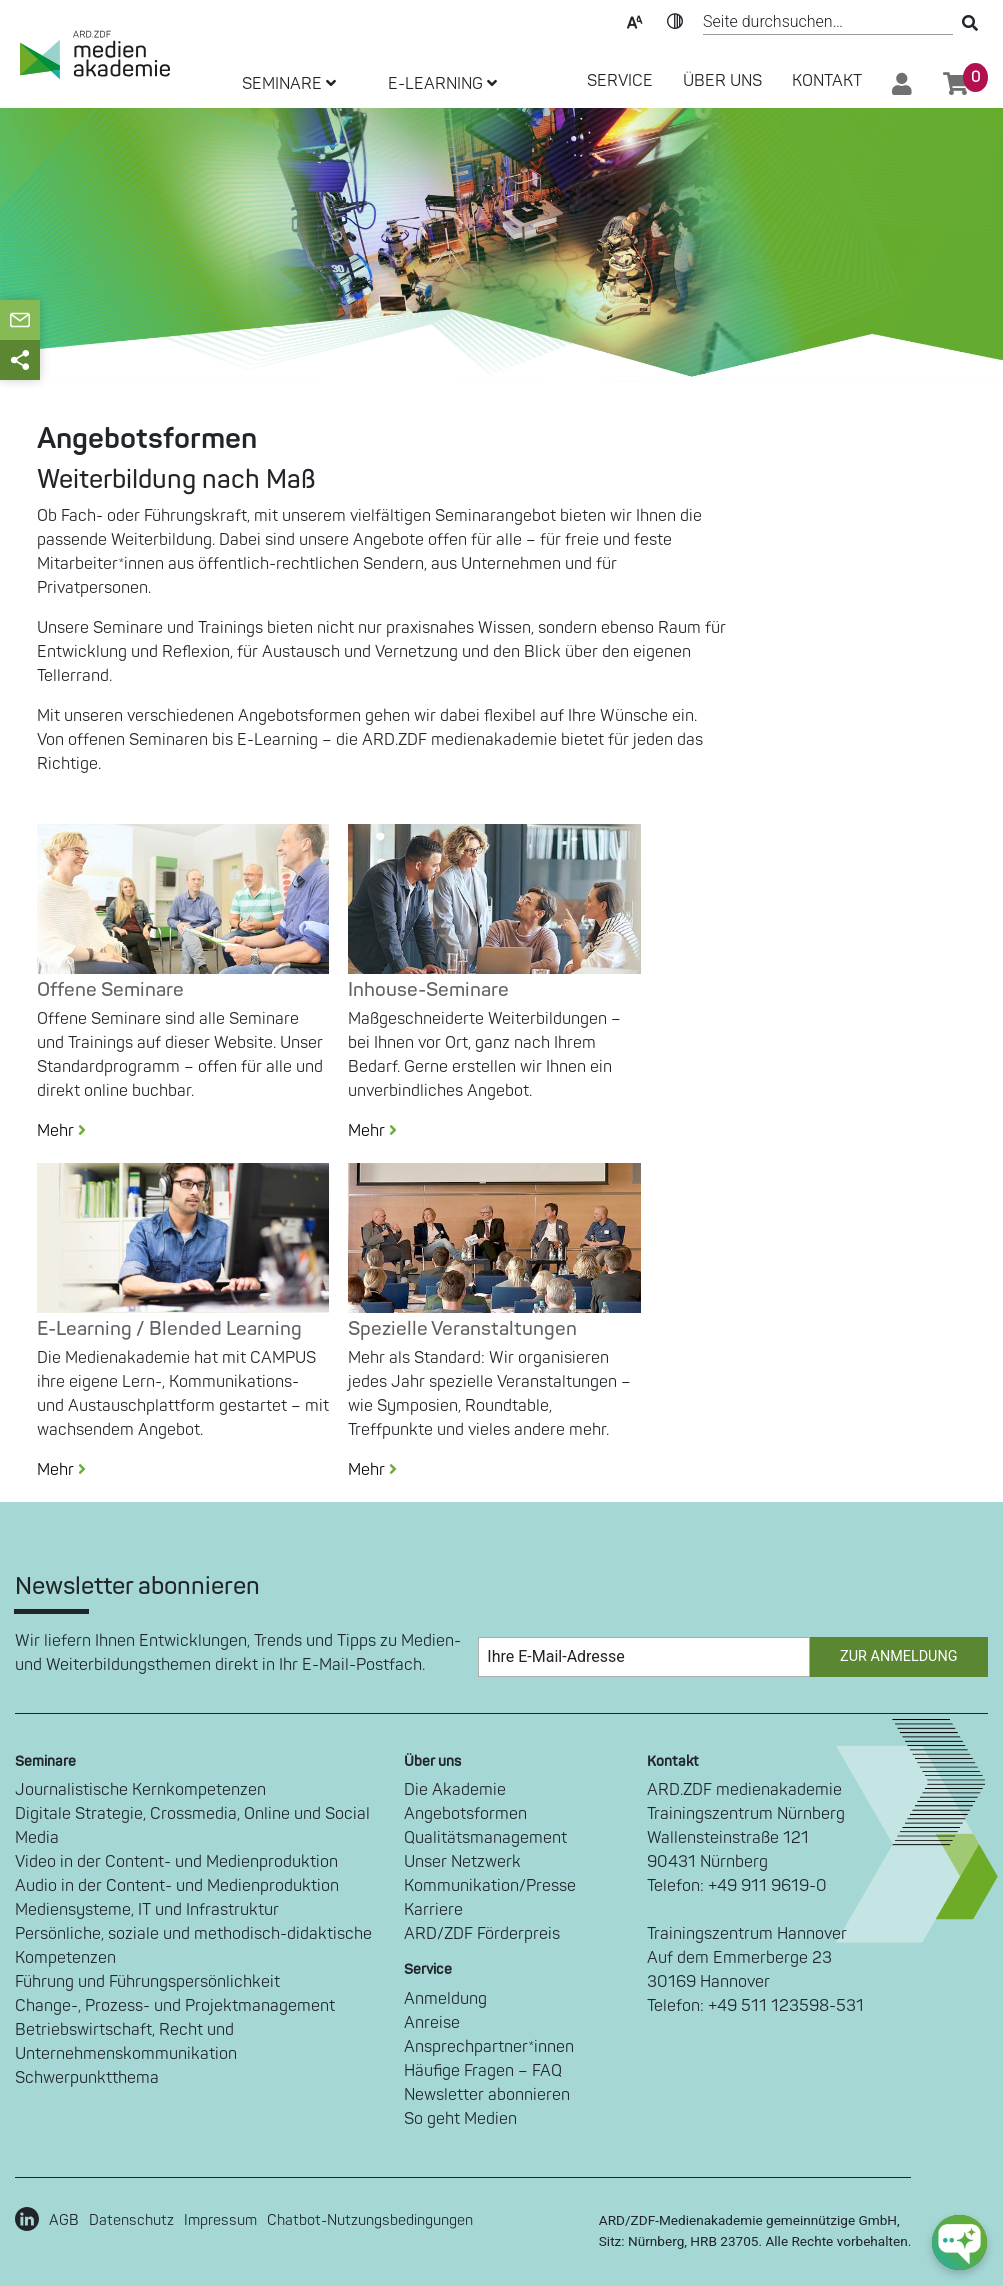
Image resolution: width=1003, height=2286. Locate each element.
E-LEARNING (442, 84)
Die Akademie (455, 1790)
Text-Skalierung (635, 20)
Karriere (433, 1910)
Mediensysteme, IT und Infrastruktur (147, 1910)
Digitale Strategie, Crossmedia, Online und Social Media (192, 1826)
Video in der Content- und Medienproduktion (176, 1862)
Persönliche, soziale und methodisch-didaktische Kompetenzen (193, 1946)
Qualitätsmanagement (485, 1838)
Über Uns (722, 81)
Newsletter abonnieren (487, 2095)
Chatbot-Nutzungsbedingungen (370, 2220)
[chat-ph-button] (959, 2242)
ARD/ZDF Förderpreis (482, 1934)
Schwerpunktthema (87, 2078)
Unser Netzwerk (462, 1862)
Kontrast (675, 20)
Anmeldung (445, 1999)
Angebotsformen (465, 1814)
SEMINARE (289, 84)
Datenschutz (131, 2220)
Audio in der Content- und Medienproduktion (177, 1886)
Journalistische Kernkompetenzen (140, 1790)
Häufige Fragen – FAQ (483, 2071)
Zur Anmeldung (898, 1656)
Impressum (220, 2220)
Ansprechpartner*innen (489, 2047)
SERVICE (620, 81)
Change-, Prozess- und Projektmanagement (175, 2006)
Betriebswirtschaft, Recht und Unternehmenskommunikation (126, 2042)
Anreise (432, 2023)
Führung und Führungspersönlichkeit (147, 1982)
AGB (64, 2220)
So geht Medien (460, 2119)
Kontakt (827, 81)
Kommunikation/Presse (490, 1886)
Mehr (69, 1131)
